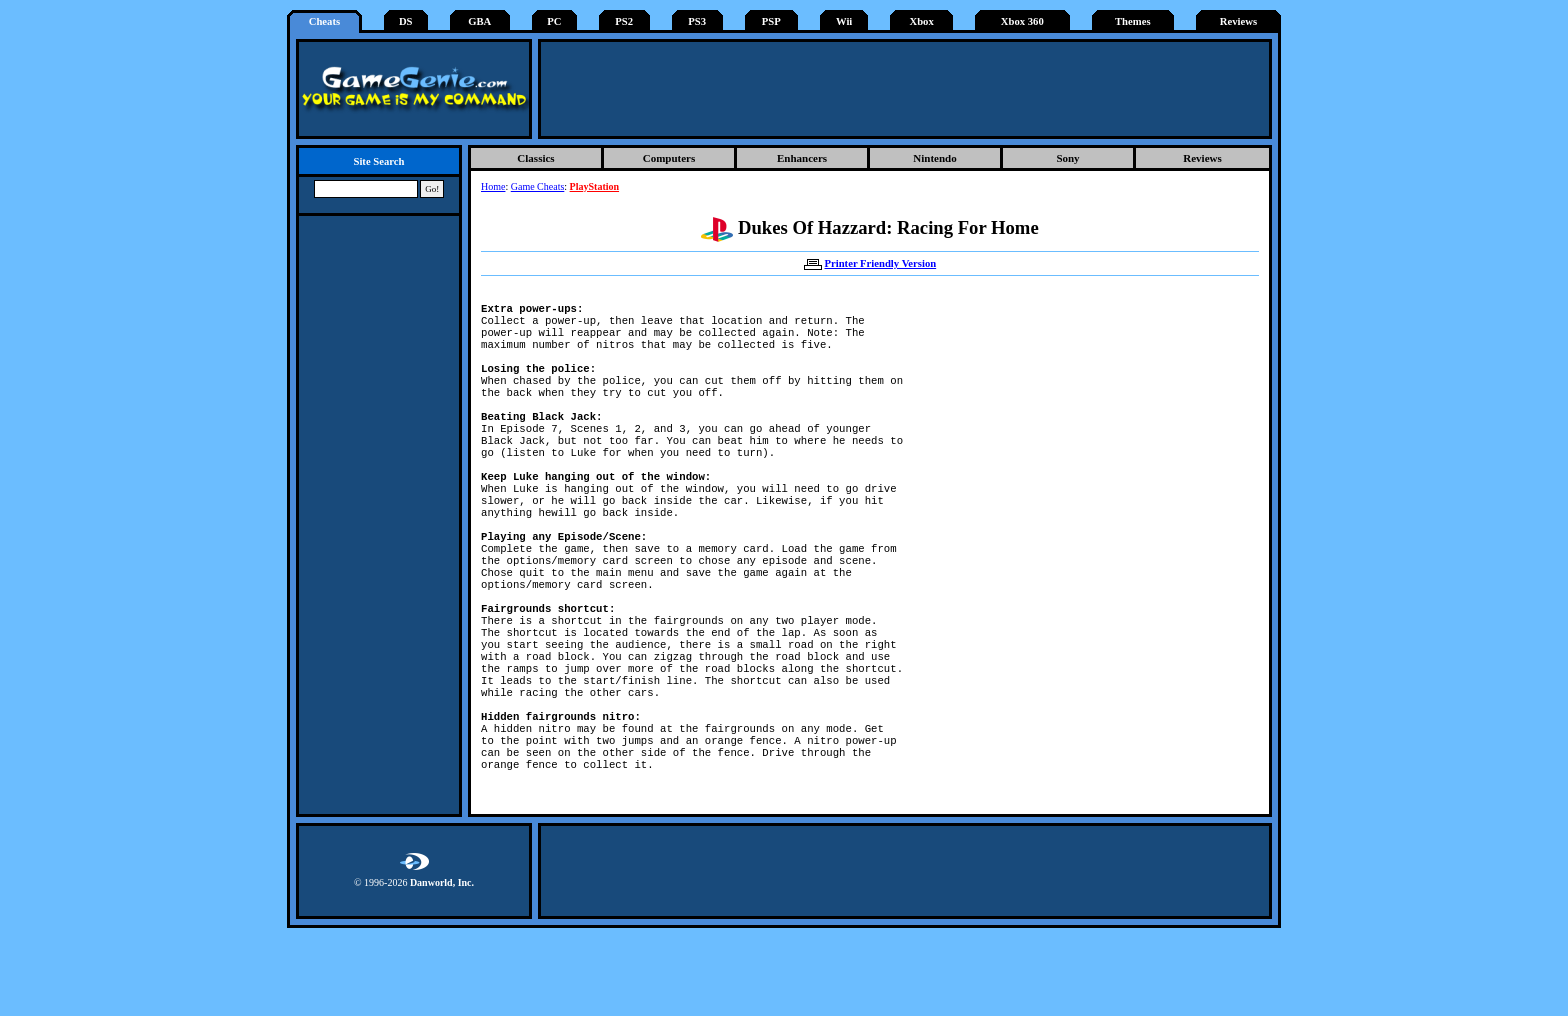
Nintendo (934, 158)
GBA (479, 21)
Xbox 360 (1022, 21)
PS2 (624, 21)
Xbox (921, 21)
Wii (844, 21)
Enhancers (802, 158)
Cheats (324, 21)
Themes (1133, 21)
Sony (1067, 158)
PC (554, 21)
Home (493, 186)
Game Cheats (538, 186)
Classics (535, 158)
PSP (771, 21)
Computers (669, 158)
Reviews (1238, 21)
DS (406, 21)
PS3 (697, 21)
